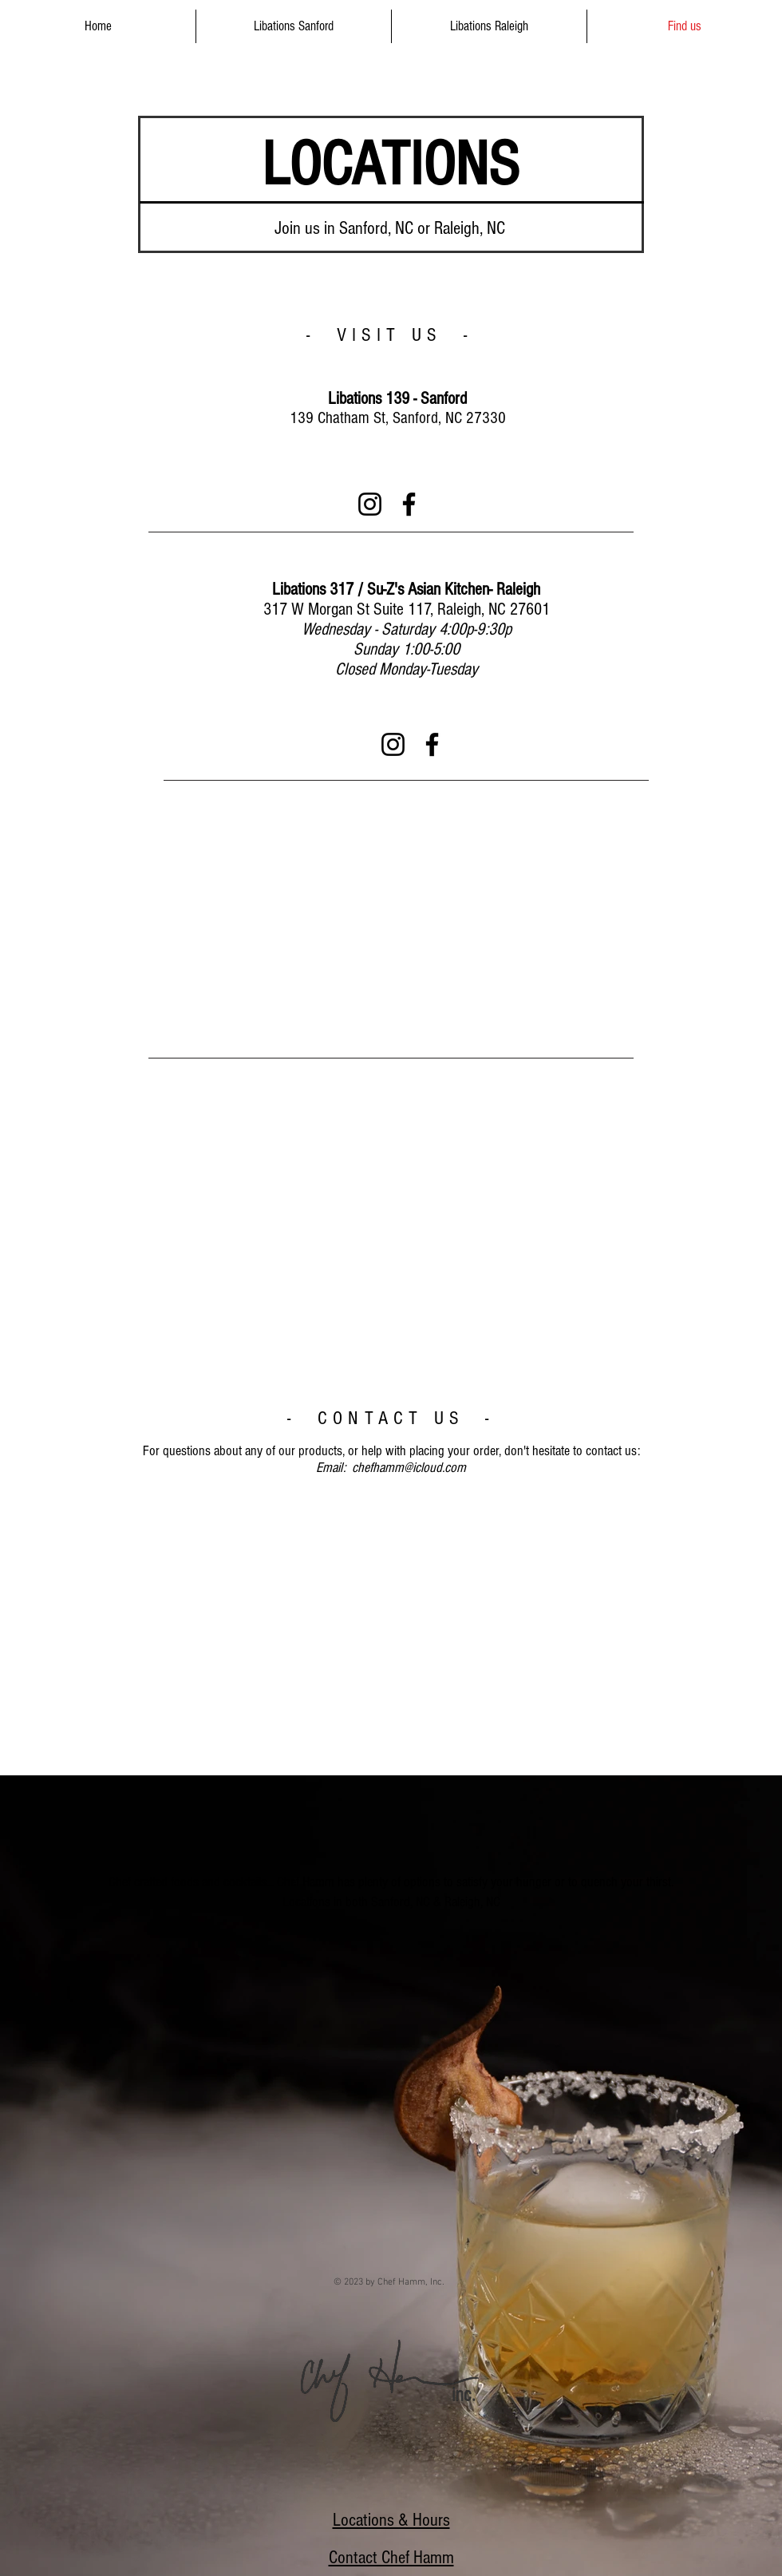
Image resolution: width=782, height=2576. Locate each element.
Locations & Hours (391, 2520)
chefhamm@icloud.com (409, 1467)
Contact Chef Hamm (391, 2557)
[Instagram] (369, 504)
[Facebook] (409, 504)
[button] (293, 26)
